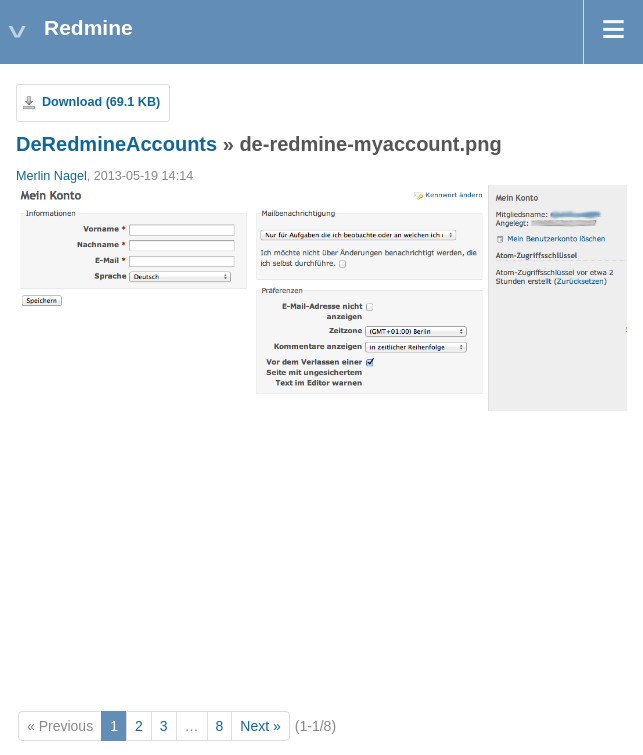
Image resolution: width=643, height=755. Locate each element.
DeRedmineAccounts (116, 144)
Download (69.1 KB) (101, 102)
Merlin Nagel (51, 176)
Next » (260, 726)
